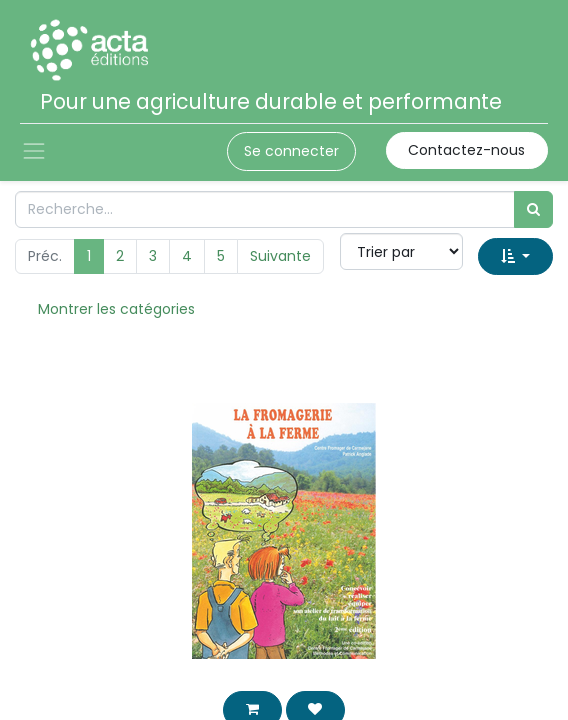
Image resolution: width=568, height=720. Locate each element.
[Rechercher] (533, 209)
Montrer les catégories (116, 309)
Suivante (280, 256)
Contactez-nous (466, 150)
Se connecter (291, 151)
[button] (515, 256)
